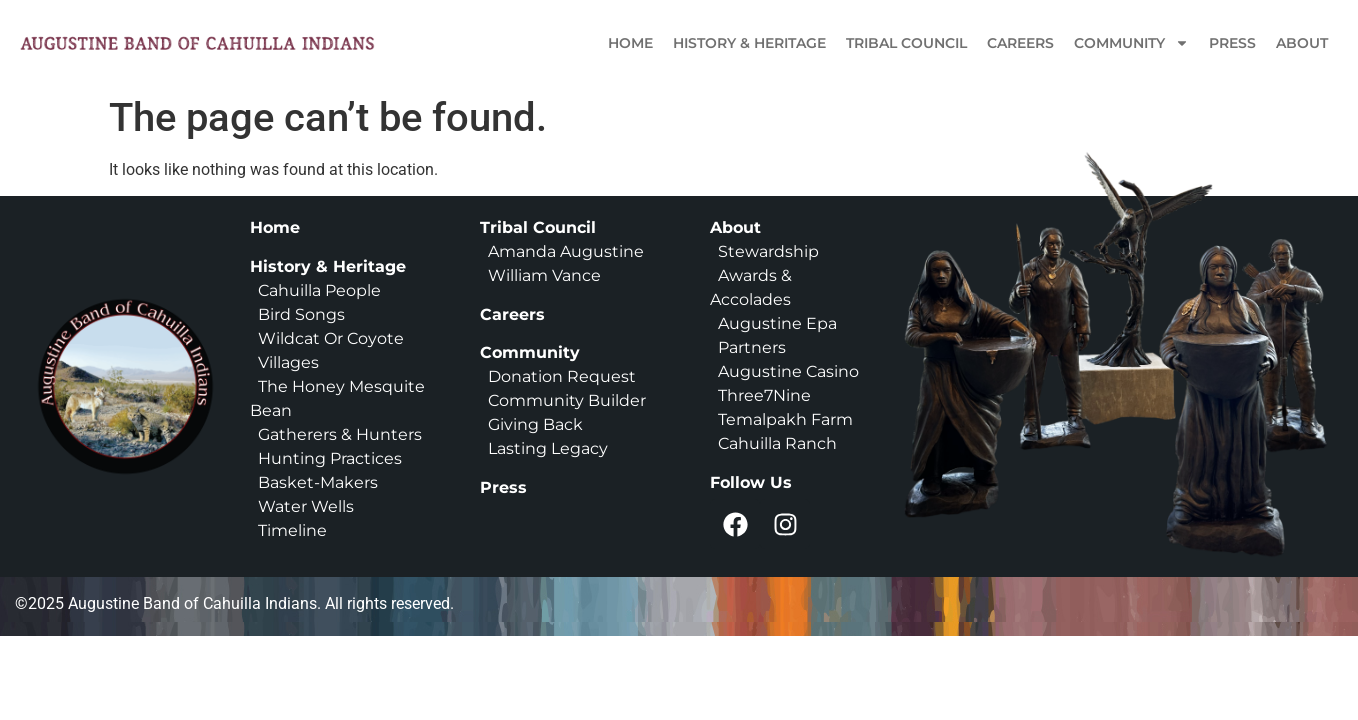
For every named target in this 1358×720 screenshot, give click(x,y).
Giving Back (535, 424)
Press (1232, 43)
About (1302, 43)
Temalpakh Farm (785, 419)
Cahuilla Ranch (777, 443)
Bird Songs (301, 314)
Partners (752, 347)
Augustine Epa (777, 323)
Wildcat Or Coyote (329, 338)
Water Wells (306, 506)
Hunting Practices (330, 458)
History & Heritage (749, 43)
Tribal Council (906, 43)
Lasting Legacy (548, 448)
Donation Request (562, 376)
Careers (1020, 43)
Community (1131, 43)
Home (630, 43)
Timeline (288, 530)
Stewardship (768, 251)
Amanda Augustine (564, 251)
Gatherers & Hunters (340, 434)
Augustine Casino (788, 371)
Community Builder (567, 400)
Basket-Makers (318, 482)
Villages (288, 362)
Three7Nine (764, 395)
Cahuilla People (319, 290)
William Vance (544, 275)
